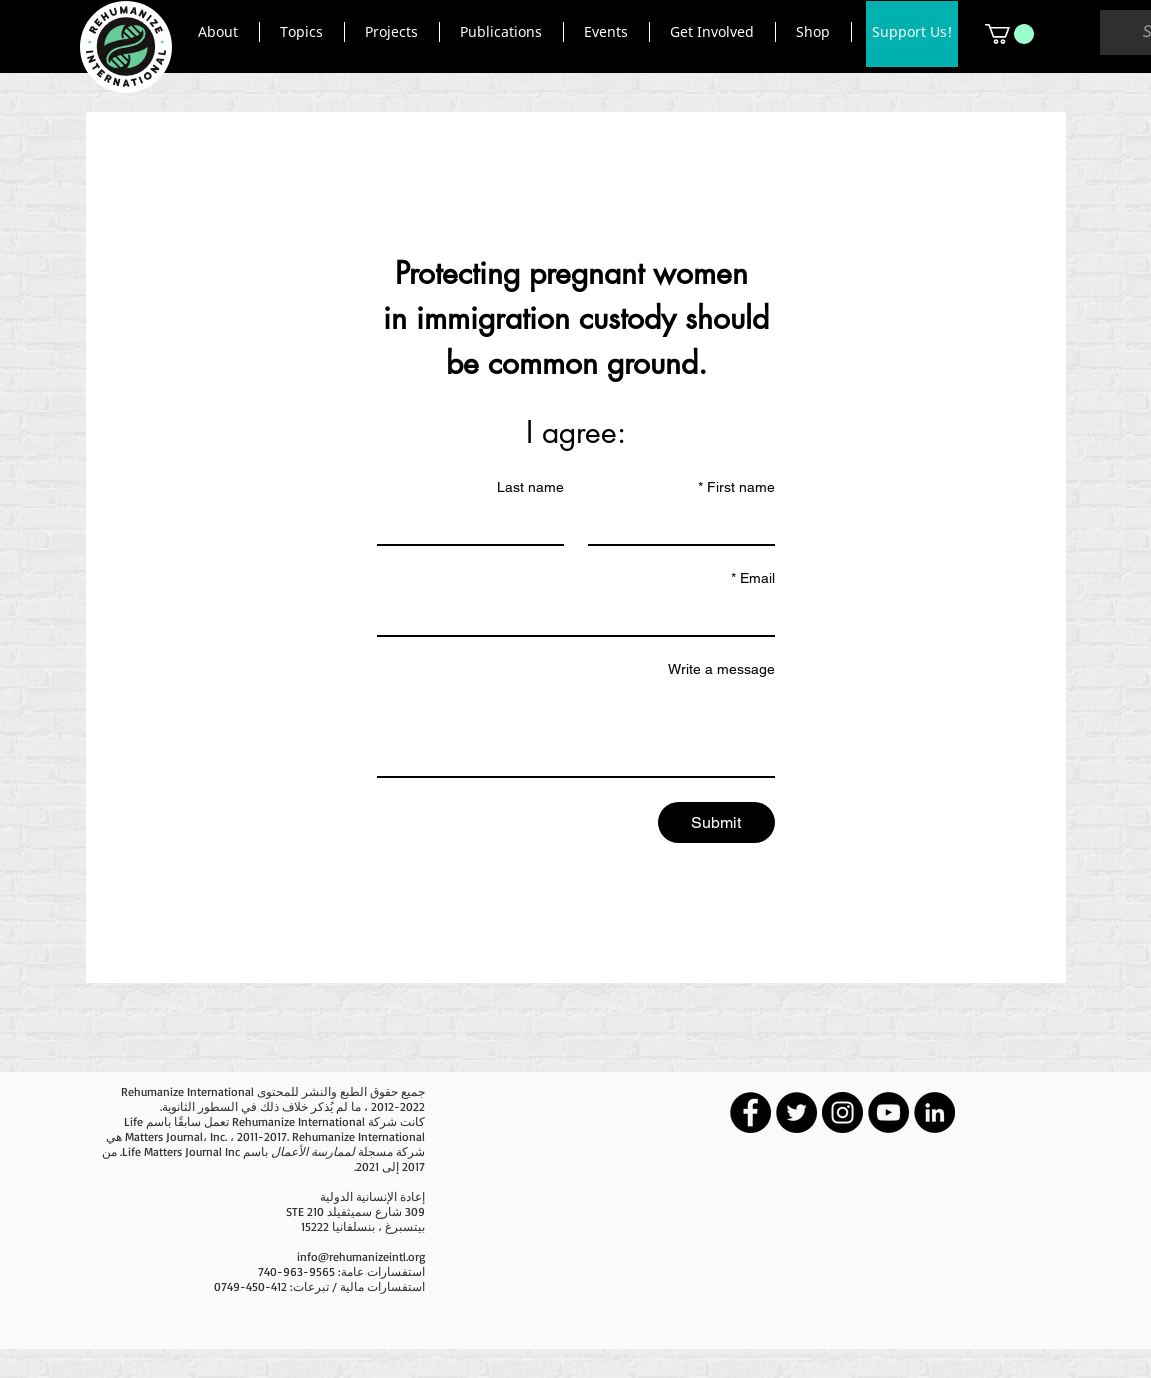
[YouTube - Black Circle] (888, 1112)
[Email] (582, 615)
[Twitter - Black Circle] (796, 1112)
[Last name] (476, 524)
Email (753, 578)
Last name (530, 487)
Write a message (721, 669)
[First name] (687, 524)
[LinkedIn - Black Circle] (934, 1112)
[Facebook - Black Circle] (750, 1112)
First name (736, 487)
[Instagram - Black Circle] (842, 1112)
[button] (218, 32)
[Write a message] (576, 731)
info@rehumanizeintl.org (361, 1256)
